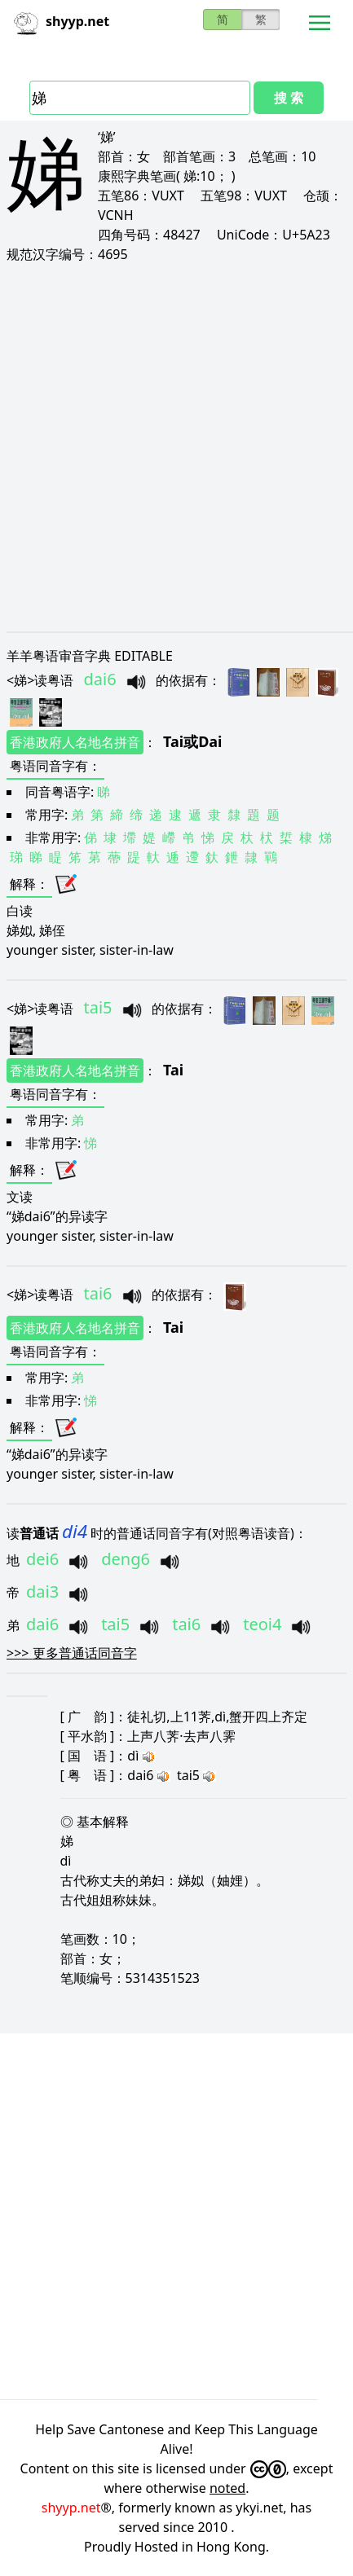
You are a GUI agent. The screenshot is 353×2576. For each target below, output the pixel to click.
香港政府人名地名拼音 (75, 742)
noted (227, 2488)
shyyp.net (71, 2508)
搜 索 (288, 98)
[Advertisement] (176, 446)
